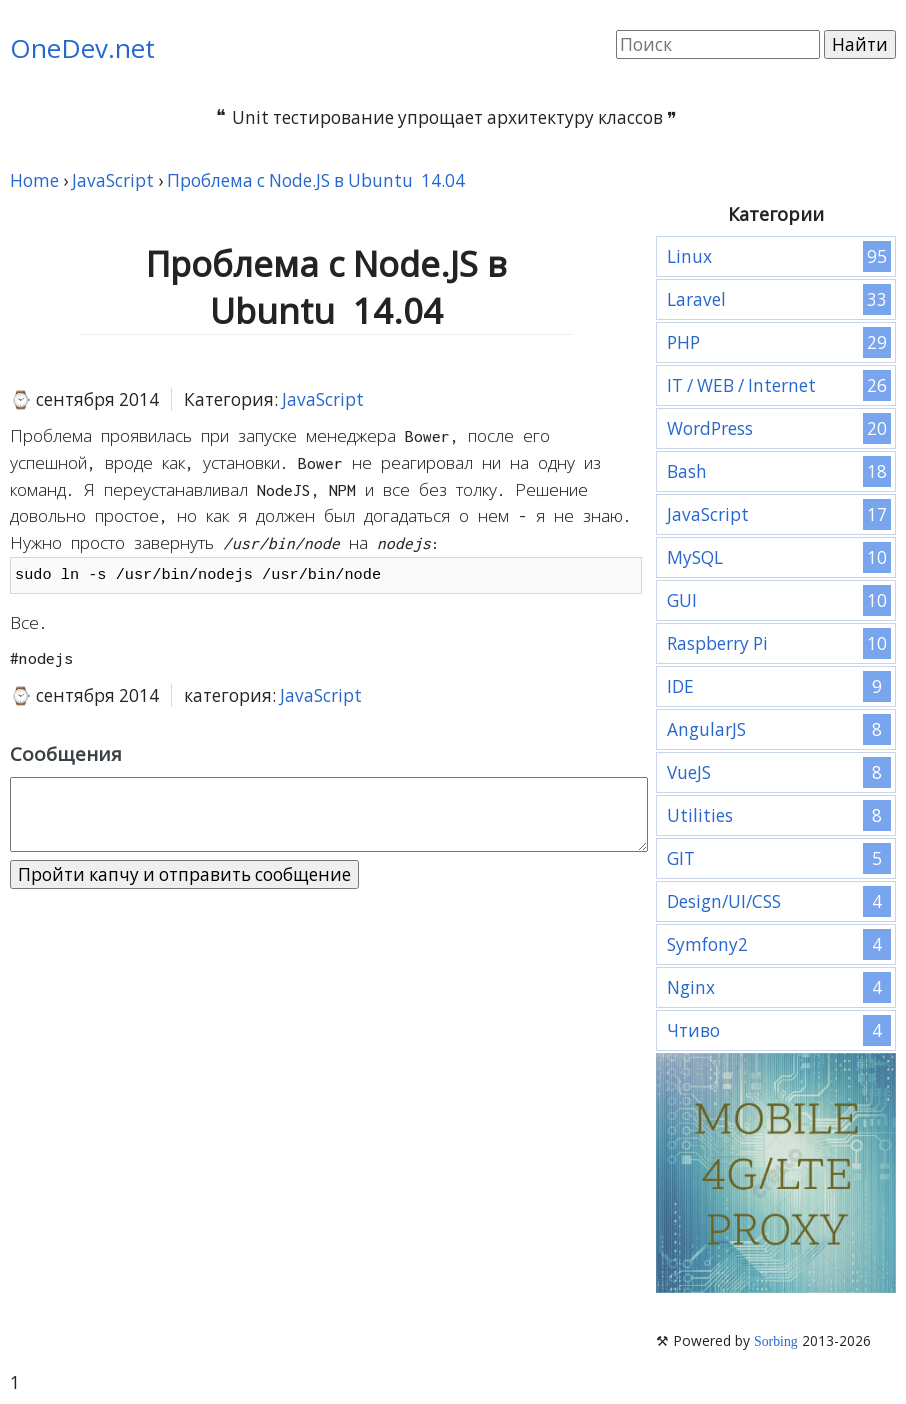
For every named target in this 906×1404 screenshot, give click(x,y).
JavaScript (323, 399)
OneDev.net (82, 48)
